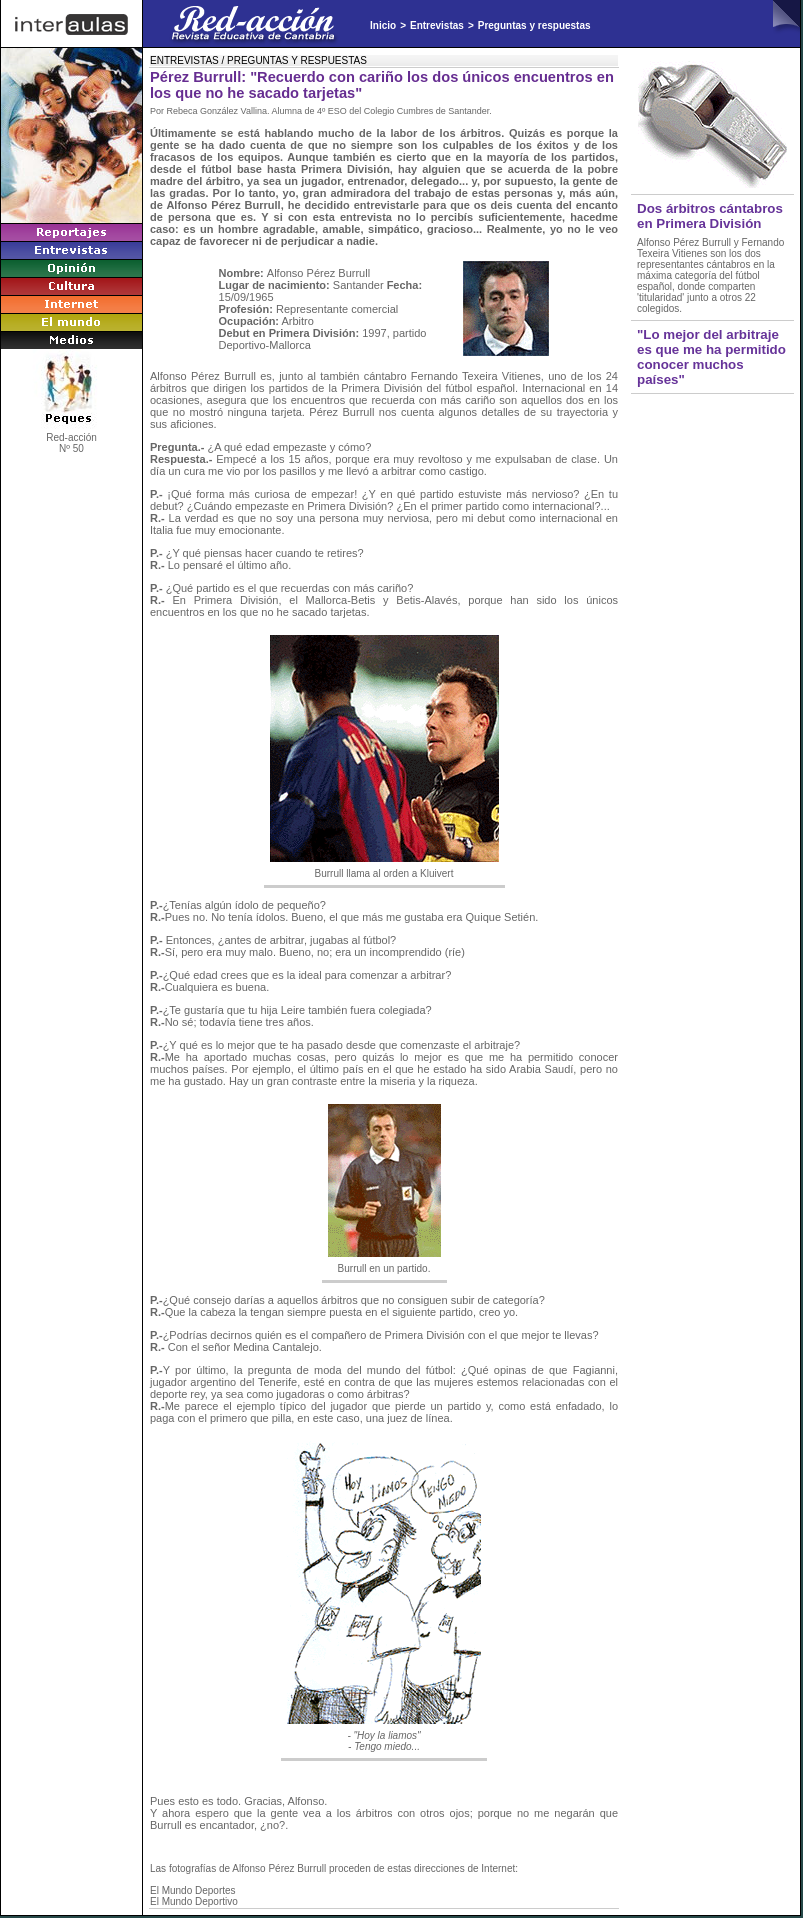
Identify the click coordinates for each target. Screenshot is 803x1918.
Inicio (383, 25)
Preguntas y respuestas (534, 25)
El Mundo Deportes (193, 1890)
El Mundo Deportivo (194, 1901)
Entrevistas (437, 25)
